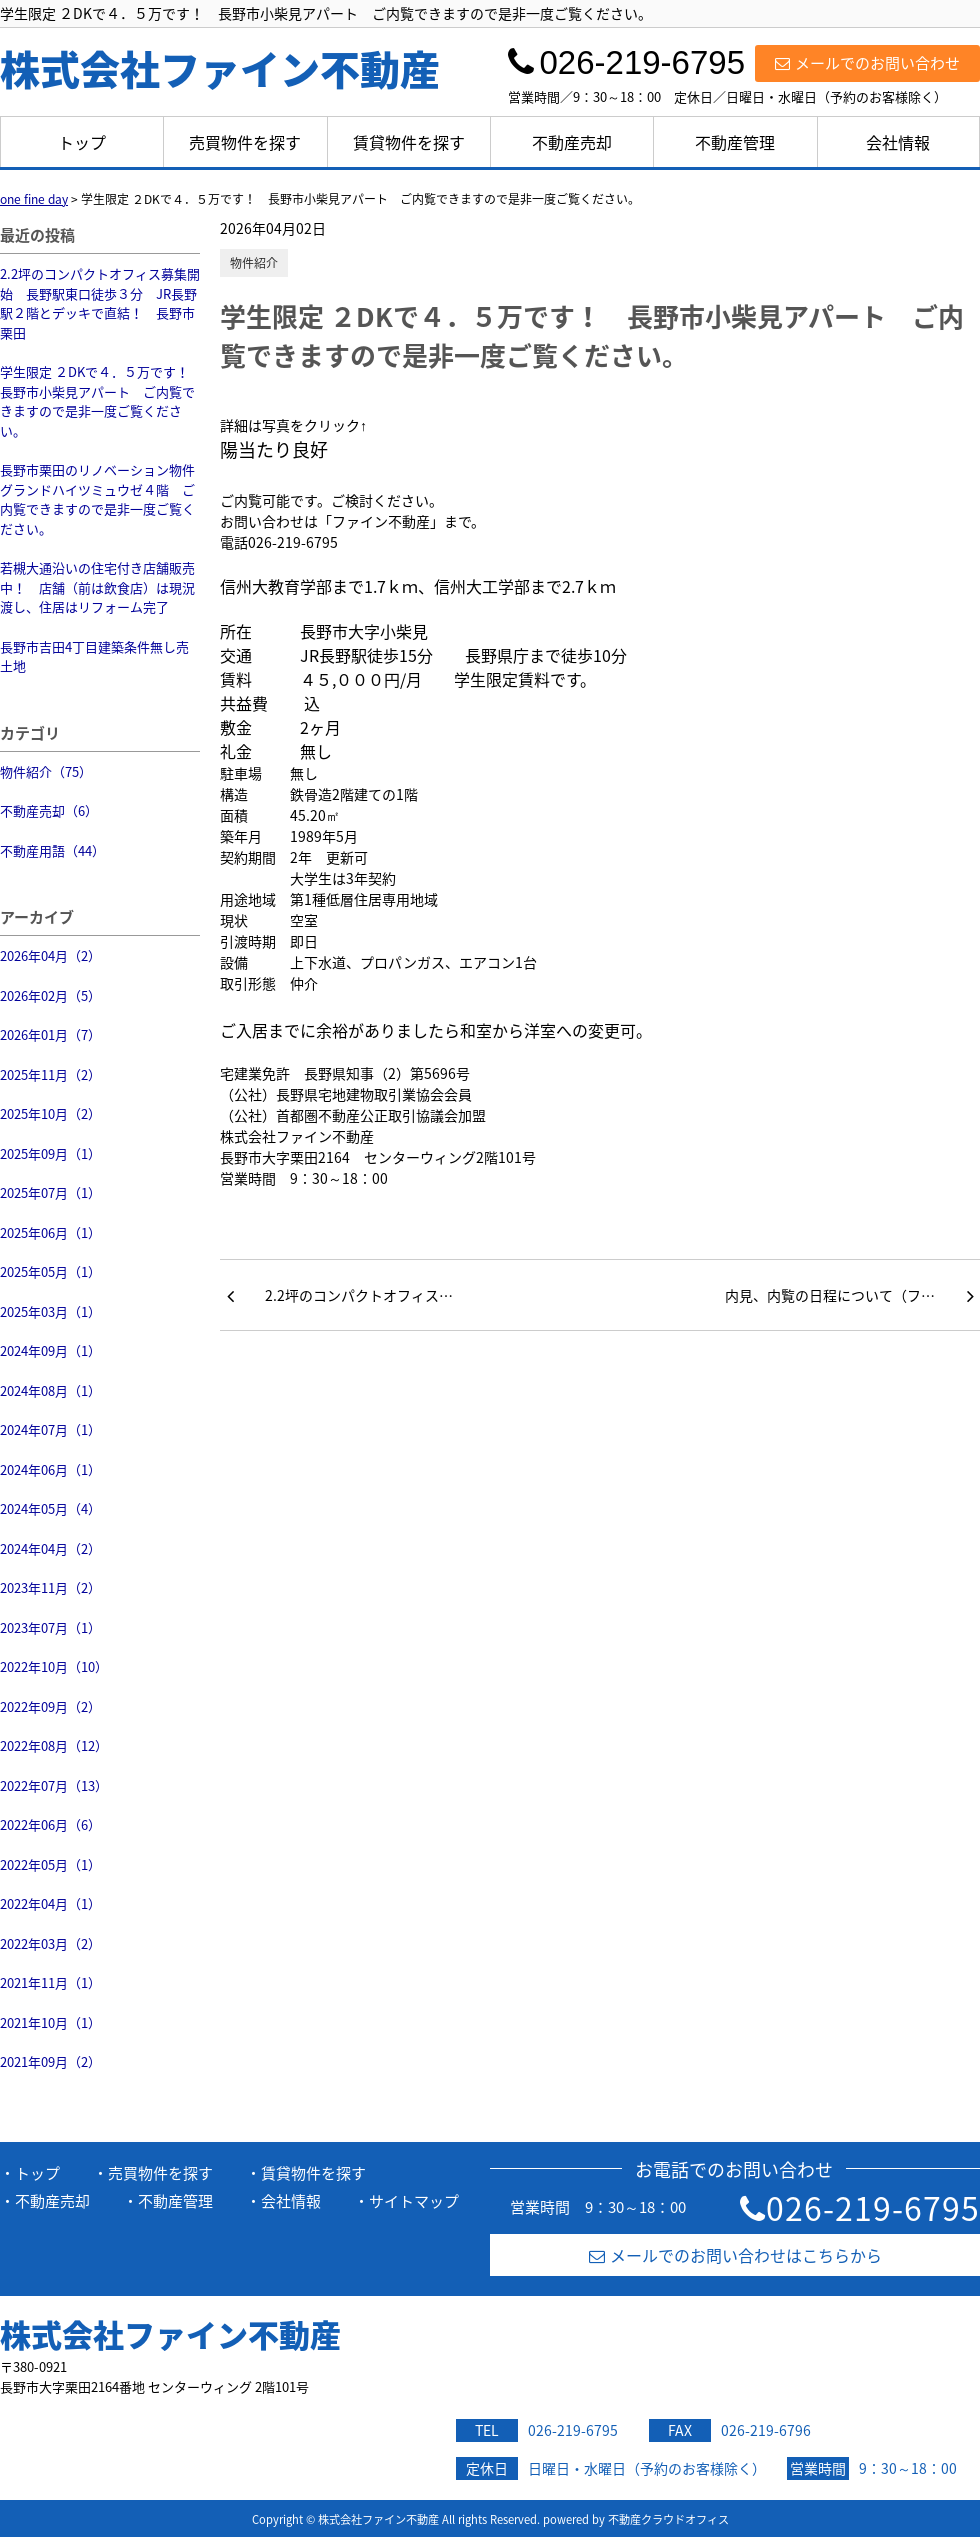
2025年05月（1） (50, 1271)
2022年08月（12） (54, 1745)
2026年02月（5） (50, 995)
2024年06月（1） (50, 1469)
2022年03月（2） (50, 1943)
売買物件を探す (245, 142)
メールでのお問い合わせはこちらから (735, 2255)
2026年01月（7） (50, 1034)
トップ (82, 142)
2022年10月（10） (54, 1666)
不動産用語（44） (52, 850)
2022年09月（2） (50, 1706)
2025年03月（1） (50, 1311)
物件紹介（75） (46, 771)
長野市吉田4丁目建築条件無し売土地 (94, 656)
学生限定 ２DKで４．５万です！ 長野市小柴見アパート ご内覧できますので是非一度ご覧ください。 (100, 401)
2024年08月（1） (50, 1390)
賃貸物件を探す (409, 142)
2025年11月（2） (50, 1074)
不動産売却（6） (49, 810)
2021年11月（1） (50, 1982)
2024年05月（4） (50, 1508)
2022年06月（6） (50, 1824)
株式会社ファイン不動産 (170, 2334)
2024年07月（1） (50, 1429)
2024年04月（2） (50, 1548)
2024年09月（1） (50, 1350)
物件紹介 (254, 263)
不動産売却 (572, 142)
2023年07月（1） (50, 1627)
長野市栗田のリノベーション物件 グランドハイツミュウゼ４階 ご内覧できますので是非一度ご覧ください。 (100, 499)
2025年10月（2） (50, 1113)
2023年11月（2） (50, 1587)
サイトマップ (414, 2201)
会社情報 (898, 142)
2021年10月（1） (50, 2022)
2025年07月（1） (50, 1192)
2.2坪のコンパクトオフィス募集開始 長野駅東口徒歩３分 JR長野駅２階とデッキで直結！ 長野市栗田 (100, 303)
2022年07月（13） (54, 1785)
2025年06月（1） (50, 1232)
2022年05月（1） (50, 1864)
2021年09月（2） (50, 2061)
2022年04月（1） (50, 1903)
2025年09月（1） (50, 1153)
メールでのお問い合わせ (867, 63)
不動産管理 (735, 142)
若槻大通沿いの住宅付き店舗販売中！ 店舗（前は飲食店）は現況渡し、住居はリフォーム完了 (97, 587)
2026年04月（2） (50, 955)
